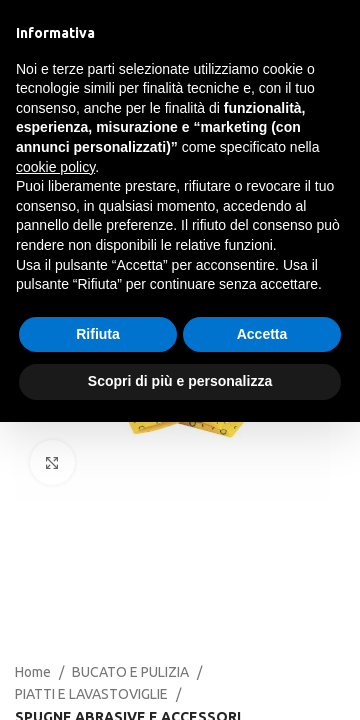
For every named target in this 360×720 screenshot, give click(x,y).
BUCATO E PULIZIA (130, 672)
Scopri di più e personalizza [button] (180, 381)
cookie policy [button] (55, 167)
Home (33, 672)
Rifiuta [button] (98, 334)
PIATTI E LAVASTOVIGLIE (91, 694)
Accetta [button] (262, 334)
